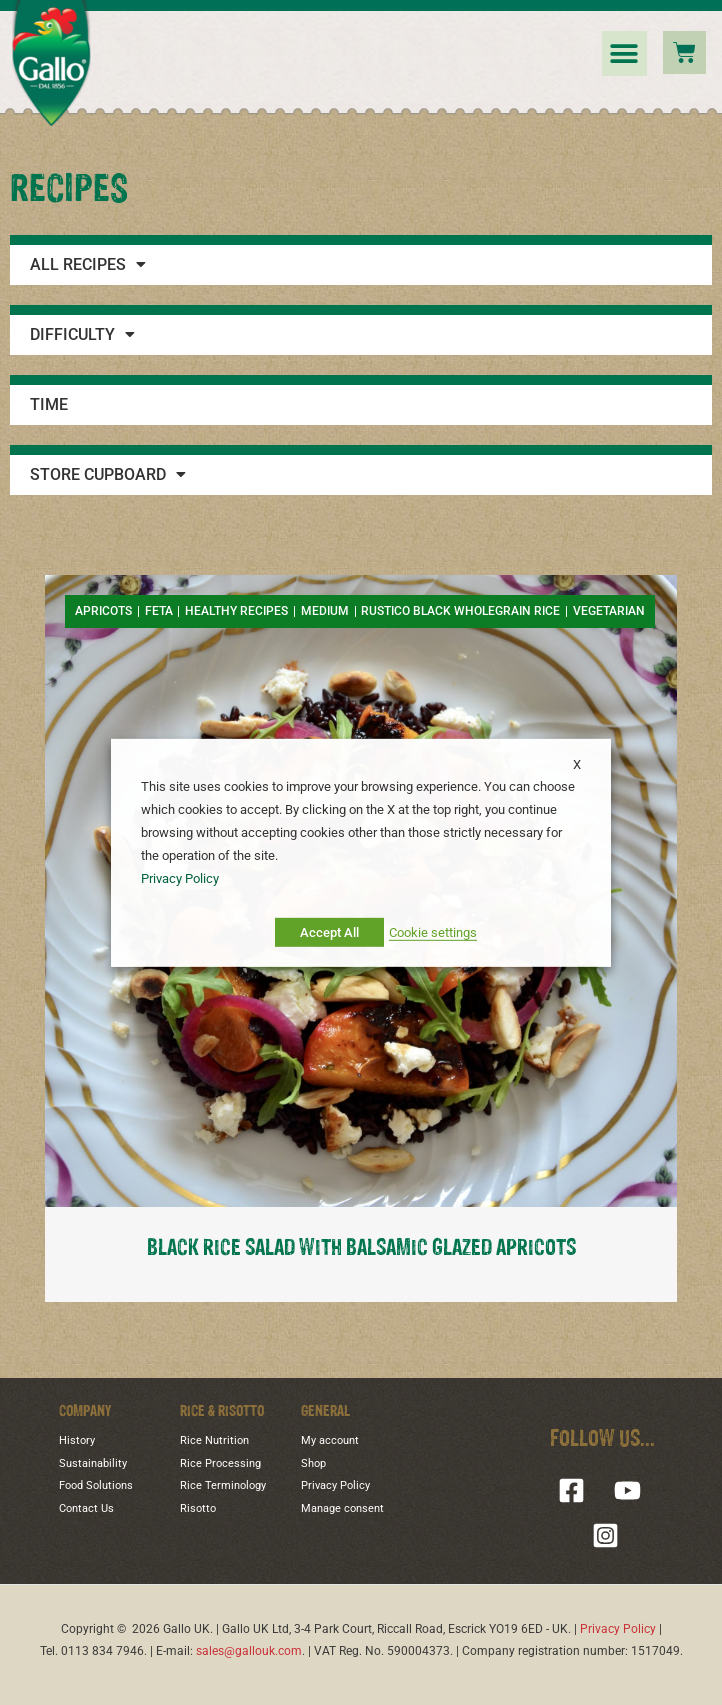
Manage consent (342, 1508)
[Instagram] (605, 1535)
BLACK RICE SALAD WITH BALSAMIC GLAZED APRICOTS (361, 1248)
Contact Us (86, 1508)
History (77, 1440)
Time (49, 405)
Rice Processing (220, 1463)
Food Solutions (96, 1485)
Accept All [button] (329, 932)
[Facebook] (571, 1490)
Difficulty (82, 335)
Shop (313, 1463)
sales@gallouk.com (249, 1651)
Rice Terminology (223, 1485)
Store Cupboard (108, 475)
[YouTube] (627, 1490)
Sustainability (93, 1463)
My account (330, 1440)
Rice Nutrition (214, 1440)
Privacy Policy (335, 1485)
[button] (624, 53)
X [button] (577, 763)
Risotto (198, 1508)
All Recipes (88, 265)
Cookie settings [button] (433, 932)
